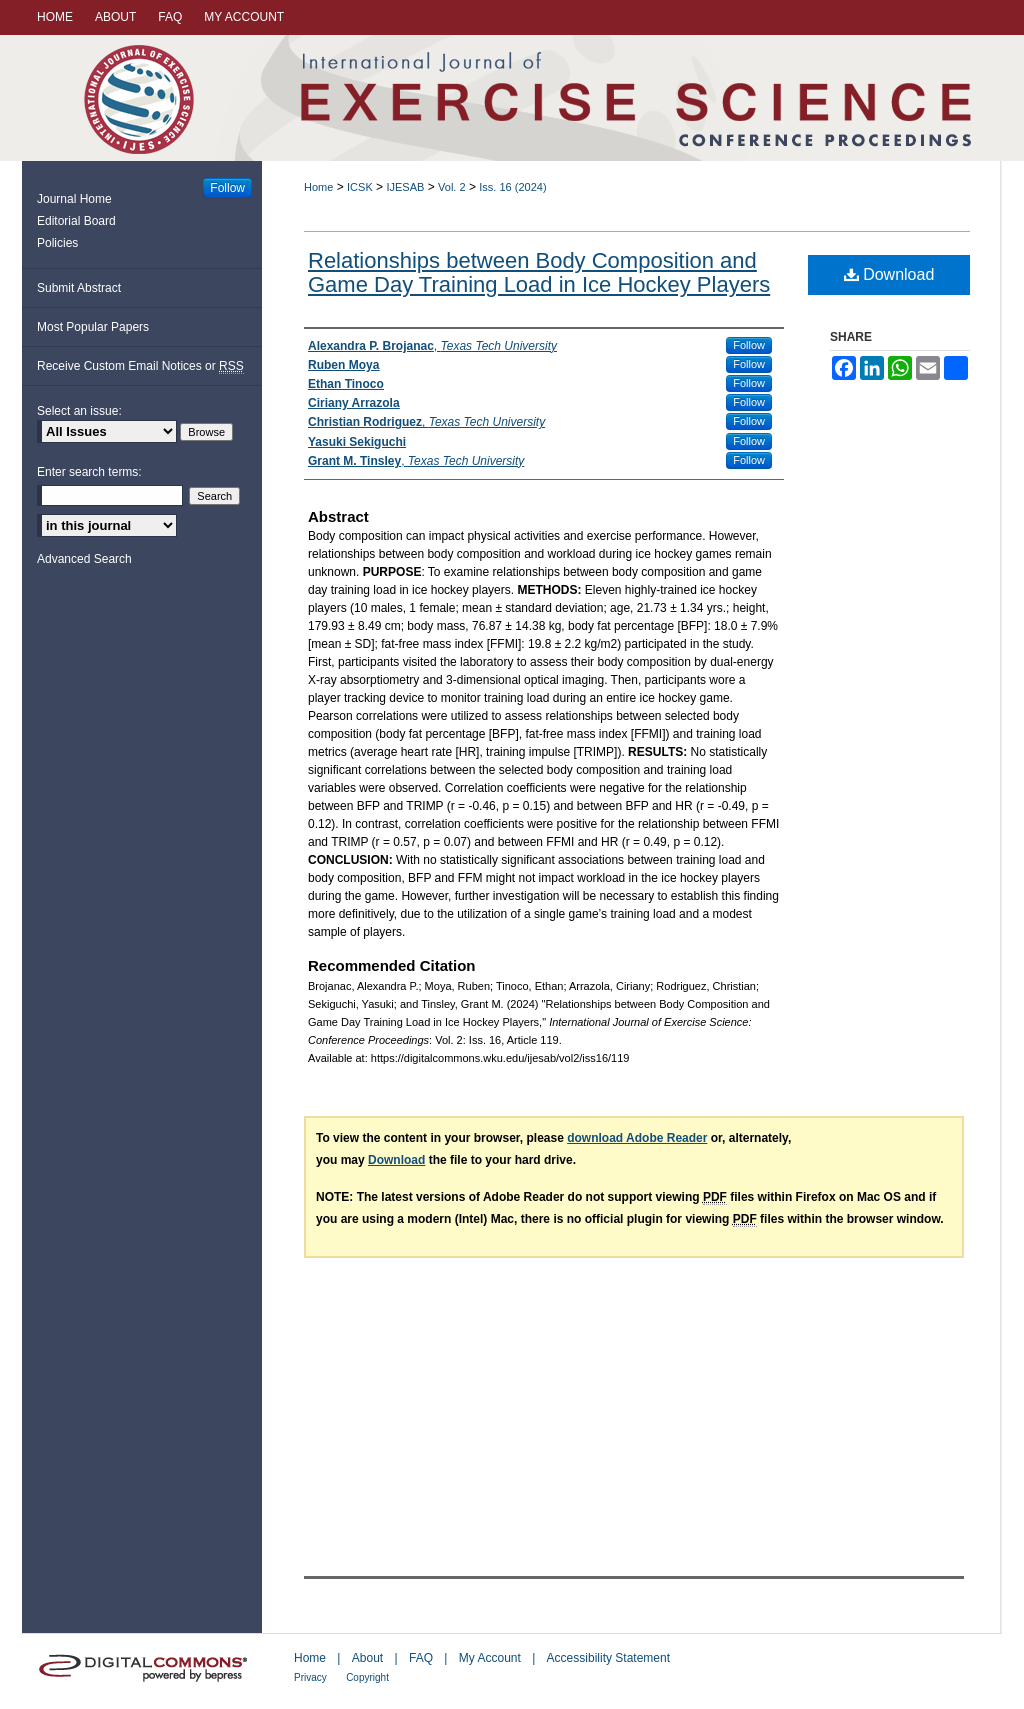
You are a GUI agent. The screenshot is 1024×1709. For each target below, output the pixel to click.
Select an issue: (79, 411)
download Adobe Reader (637, 1138)
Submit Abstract (79, 288)
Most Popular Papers (93, 327)
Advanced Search (84, 559)
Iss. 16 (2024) (512, 187)
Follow (749, 345)
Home (318, 187)
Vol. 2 (452, 187)
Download (889, 274)
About (367, 1658)
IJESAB (405, 187)
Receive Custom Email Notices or (140, 366)
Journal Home (74, 199)
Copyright (367, 1677)
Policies (57, 243)
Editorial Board (76, 221)
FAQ (421, 1658)
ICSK (360, 187)
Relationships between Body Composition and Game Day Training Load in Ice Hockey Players (539, 272)
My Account (490, 1658)
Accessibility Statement (608, 1658)
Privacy (310, 1677)
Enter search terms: (89, 472)
